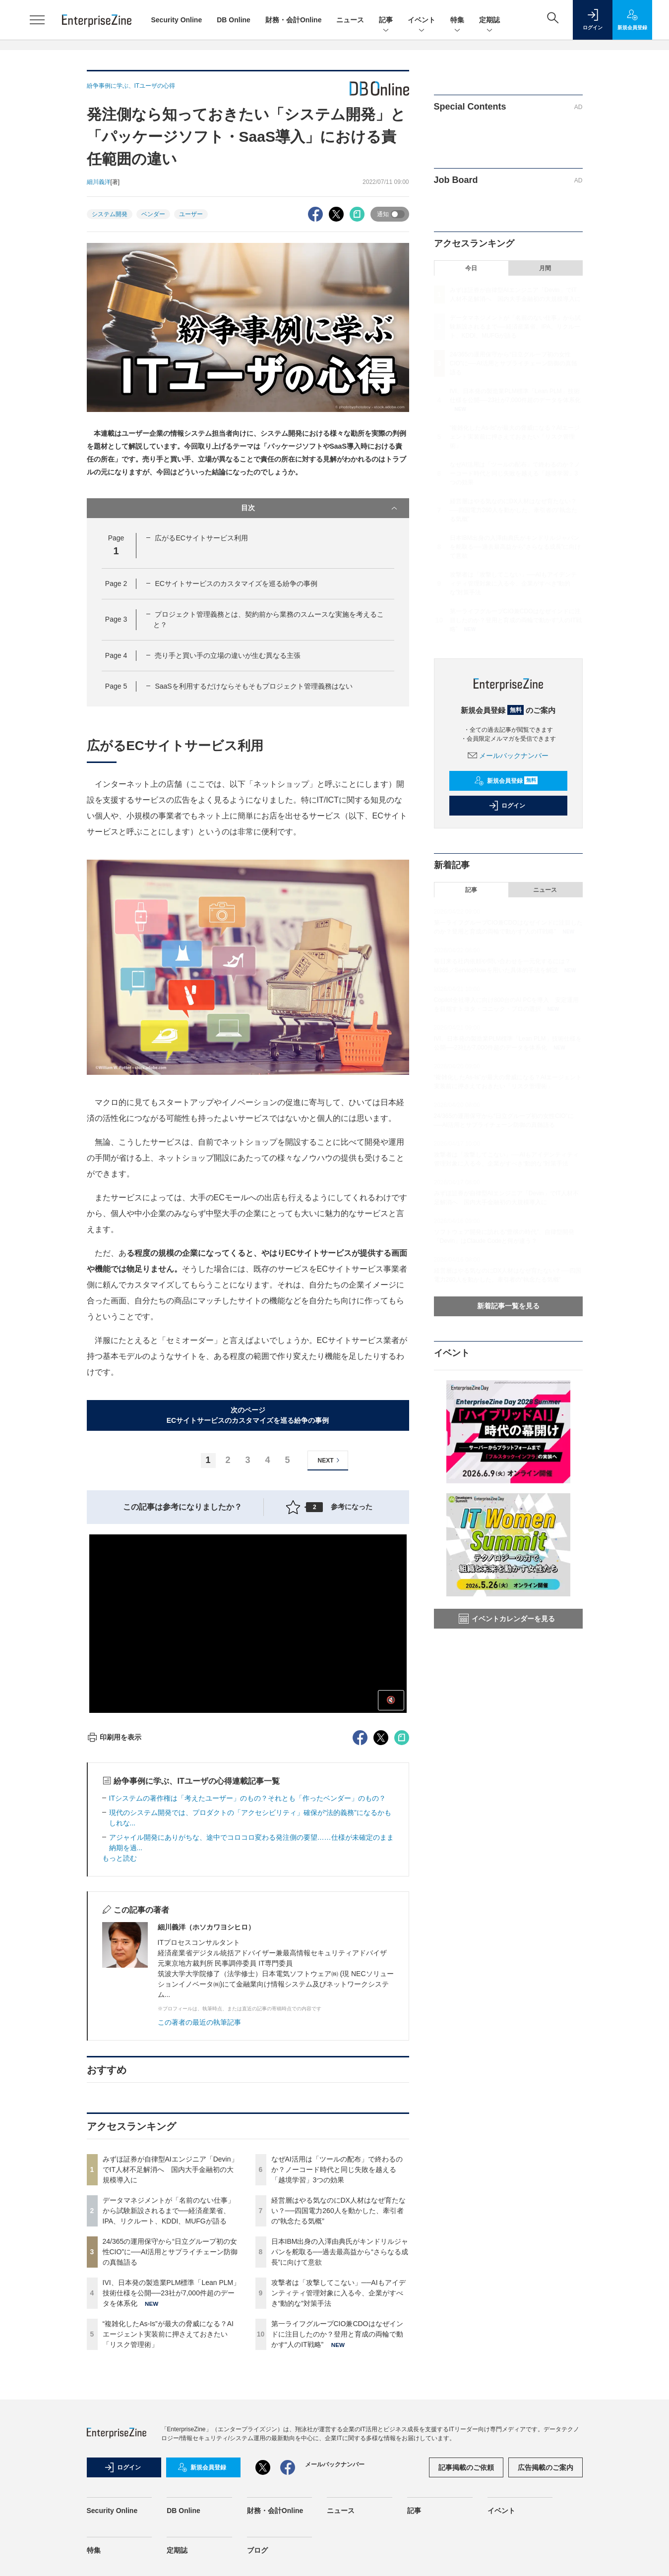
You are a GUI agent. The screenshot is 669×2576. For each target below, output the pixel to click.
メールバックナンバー (508, 756)
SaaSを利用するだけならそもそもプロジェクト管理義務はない (253, 686)
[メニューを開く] (37, 20)
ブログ (257, 2550)
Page (116, 583)
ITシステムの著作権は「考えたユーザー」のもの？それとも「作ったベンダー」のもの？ (247, 1798)
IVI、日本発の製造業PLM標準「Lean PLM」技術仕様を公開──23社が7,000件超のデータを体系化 (172, 2293)
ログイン (506, 806)
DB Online (233, 20)
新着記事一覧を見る (508, 1306)
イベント (421, 20)
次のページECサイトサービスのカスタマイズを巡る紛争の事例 (248, 1415)
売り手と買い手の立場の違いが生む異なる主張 (228, 655)
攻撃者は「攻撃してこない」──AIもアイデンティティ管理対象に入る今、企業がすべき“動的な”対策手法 (338, 2293)
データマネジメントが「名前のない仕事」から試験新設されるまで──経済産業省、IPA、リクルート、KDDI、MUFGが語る (169, 2210)
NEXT (330, 1460)
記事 (386, 20)
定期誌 (489, 20)
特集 (457, 20)
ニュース (350, 20)
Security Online (176, 20)
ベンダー (153, 214)
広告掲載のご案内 (545, 2467)
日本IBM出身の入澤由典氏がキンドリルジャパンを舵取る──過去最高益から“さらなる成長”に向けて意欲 (340, 2251)
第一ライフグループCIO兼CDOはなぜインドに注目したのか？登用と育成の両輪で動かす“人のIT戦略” (337, 2334)
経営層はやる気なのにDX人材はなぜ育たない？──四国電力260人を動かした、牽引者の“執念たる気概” (338, 2210)
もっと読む (119, 1858)
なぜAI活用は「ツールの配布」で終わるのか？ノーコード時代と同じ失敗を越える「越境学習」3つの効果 (337, 2169)
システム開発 (109, 214)
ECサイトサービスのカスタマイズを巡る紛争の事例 (236, 583)
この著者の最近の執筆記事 (199, 2022)
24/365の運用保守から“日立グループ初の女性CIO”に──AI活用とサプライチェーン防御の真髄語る (170, 2251)
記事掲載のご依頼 (466, 2467)
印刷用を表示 (114, 1737)
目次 (320, 508)
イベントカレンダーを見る (507, 1619)
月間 (545, 268)
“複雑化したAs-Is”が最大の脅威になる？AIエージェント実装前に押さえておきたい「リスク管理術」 (168, 2334)
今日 (471, 268)
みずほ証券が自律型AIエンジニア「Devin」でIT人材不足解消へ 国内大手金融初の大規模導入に (170, 2169)
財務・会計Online (293, 20)
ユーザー (191, 214)
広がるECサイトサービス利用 (201, 538)
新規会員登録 (506, 781)
